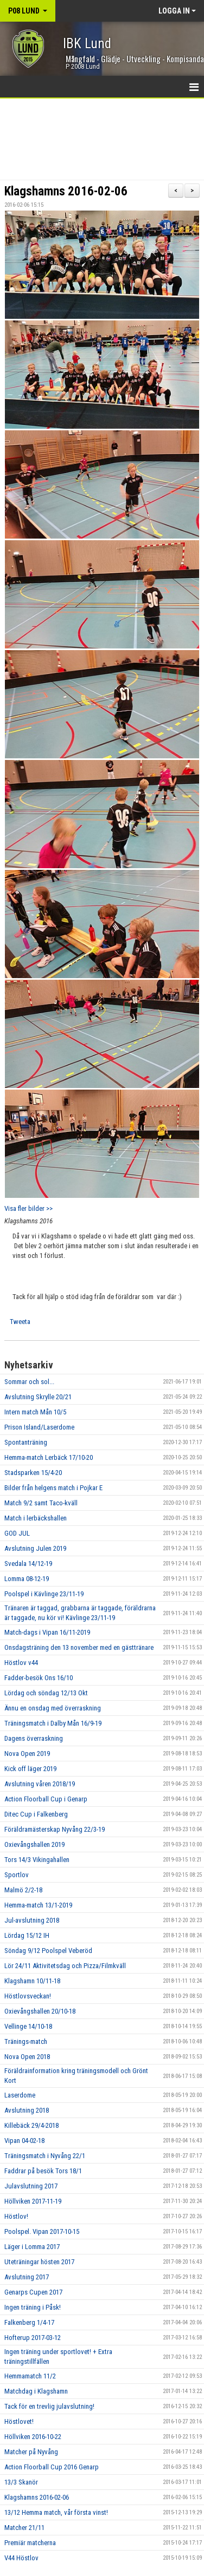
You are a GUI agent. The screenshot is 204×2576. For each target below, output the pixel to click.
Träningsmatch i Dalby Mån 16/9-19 (52, 1723)
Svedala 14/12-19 (28, 1563)
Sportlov (16, 1875)
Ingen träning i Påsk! (32, 2307)
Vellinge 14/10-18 (28, 2026)
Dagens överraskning (33, 1738)
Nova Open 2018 (27, 2057)
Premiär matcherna (30, 2543)
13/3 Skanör (21, 2482)
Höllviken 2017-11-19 (32, 2201)
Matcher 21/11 (24, 2527)
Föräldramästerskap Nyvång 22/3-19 (54, 1829)
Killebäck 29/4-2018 (31, 2125)
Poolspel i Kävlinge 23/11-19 (44, 1594)
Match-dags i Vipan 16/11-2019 (47, 1632)
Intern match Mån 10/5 (35, 1412)
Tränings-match (25, 2041)
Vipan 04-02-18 (24, 2140)
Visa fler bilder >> (28, 1208)
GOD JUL (17, 1533)
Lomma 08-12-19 (26, 1579)
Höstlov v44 (21, 1663)
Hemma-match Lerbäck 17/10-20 (48, 1457)
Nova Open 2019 (27, 1753)
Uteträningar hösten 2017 (39, 2262)
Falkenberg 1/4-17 (29, 2322)
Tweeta (20, 1322)
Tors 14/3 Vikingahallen (36, 1860)
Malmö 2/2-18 (23, 1890)
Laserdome (19, 2095)
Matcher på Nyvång (31, 2452)
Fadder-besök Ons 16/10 (38, 1678)
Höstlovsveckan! (27, 1996)
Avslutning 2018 (26, 2110)
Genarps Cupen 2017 (33, 2292)
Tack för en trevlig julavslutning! (49, 2406)
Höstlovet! (19, 2421)
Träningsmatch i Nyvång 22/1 (44, 2156)
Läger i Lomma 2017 (32, 2247)
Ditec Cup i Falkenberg (36, 1814)
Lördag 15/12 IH (26, 1935)
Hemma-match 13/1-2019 (38, 1905)
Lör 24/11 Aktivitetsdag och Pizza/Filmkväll (65, 1966)
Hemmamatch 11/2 (30, 2376)
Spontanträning (25, 1442)
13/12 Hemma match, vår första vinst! (56, 2512)
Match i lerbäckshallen (35, 1518)
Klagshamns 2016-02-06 (65, 191)
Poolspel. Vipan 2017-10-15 (41, 2231)
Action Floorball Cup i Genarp (45, 1799)
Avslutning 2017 (26, 2277)
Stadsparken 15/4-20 (33, 1473)
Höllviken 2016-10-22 (32, 2437)
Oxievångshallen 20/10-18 (39, 2011)
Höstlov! (16, 2216)
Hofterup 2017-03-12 (32, 2338)
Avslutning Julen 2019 (35, 1548)
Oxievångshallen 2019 (34, 1844)
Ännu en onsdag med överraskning (52, 1708)
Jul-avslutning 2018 (31, 1920)
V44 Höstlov (21, 2558)
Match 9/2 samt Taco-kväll (41, 1503)
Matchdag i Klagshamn (36, 2391)
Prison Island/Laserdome (39, 1427)
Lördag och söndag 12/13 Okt (46, 1693)
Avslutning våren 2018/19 (39, 1784)
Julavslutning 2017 (31, 2186)
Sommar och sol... (29, 1382)
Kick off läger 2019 (30, 1769)
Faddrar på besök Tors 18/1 (43, 2171)
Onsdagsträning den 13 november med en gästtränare (79, 1647)
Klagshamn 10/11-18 (32, 1981)
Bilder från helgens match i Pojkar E (53, 1488)
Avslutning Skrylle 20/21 (38, 1397)
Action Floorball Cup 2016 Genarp (51, 2467)
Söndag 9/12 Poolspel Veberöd (48, 1950)
